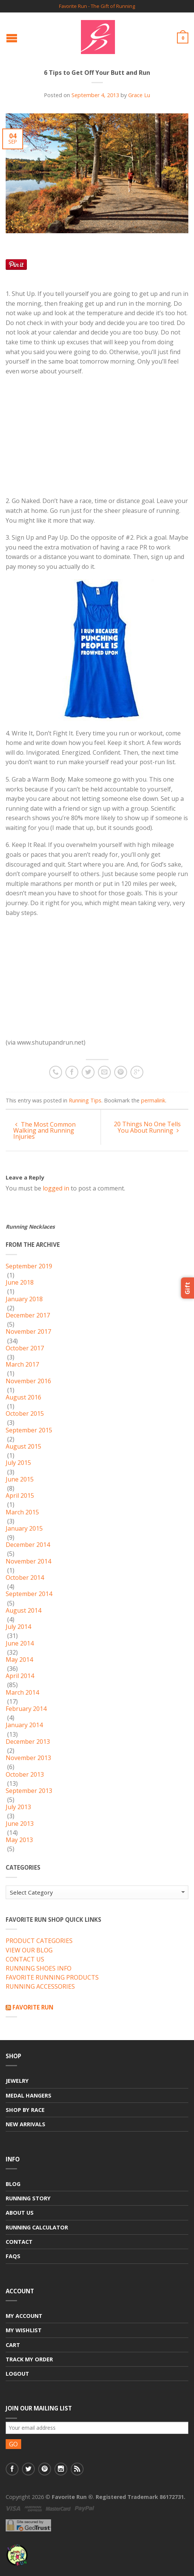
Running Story (28, 2198)
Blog (13, 2183)
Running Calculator (37, 2227)
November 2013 (28, 1758)
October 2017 (25, 1348)
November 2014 (28, 1561)
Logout (17, 2373)
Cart (13, 2344)
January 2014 (24, 1725)
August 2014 (23, 1611)
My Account (24, 2315)
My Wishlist (24, 2330)
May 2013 (19, 1840)
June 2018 (20, 1282)
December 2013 (28, 1742)
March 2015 (22, 1512)
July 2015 (18, 1463)
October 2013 (25, 1775)
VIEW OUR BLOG (29, 1950)
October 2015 (25, 1414)
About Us (20, 2212)
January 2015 (24, 1529)
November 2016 (28, 1381)
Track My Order (29, 2359)
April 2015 (20, 1496)
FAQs (13, 2256)
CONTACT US (25, 1959)
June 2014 (20, 1643)
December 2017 (28, 1315)
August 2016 (23, 1397)
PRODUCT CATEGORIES (39, 1941)
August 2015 (23, 1447)
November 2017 (28, 1332)
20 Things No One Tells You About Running (147, 1127)
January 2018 (24, 1299)
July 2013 (18, 1807)
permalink (153, 1100)
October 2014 (25, 1578)
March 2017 (22, 1364)
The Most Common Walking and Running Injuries (44, 1130)
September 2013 (29, 1791)
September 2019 (29, 1266)
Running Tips (85, 1100)
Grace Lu (139, 95)
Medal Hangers (28, 2095)
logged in (56, 1188)
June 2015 (20, 1479)
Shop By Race (25, 2109)
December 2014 (28, 1545)
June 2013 (20, 1824)
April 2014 (20, 1676)
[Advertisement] (69, 442)
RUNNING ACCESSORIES (40, 1987)
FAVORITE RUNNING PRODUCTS (52, 1978)
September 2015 (29, 1430)
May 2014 (19, 1660)
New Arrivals (25, 2124)
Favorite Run (32, 2007)
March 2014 (22, 1693)
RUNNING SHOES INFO (38, 1968)
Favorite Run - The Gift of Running (97, 6)
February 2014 (26, 1709)
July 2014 (18, 1627)
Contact (19, 2241)
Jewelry (17, 2080)
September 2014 (29, 1594)
